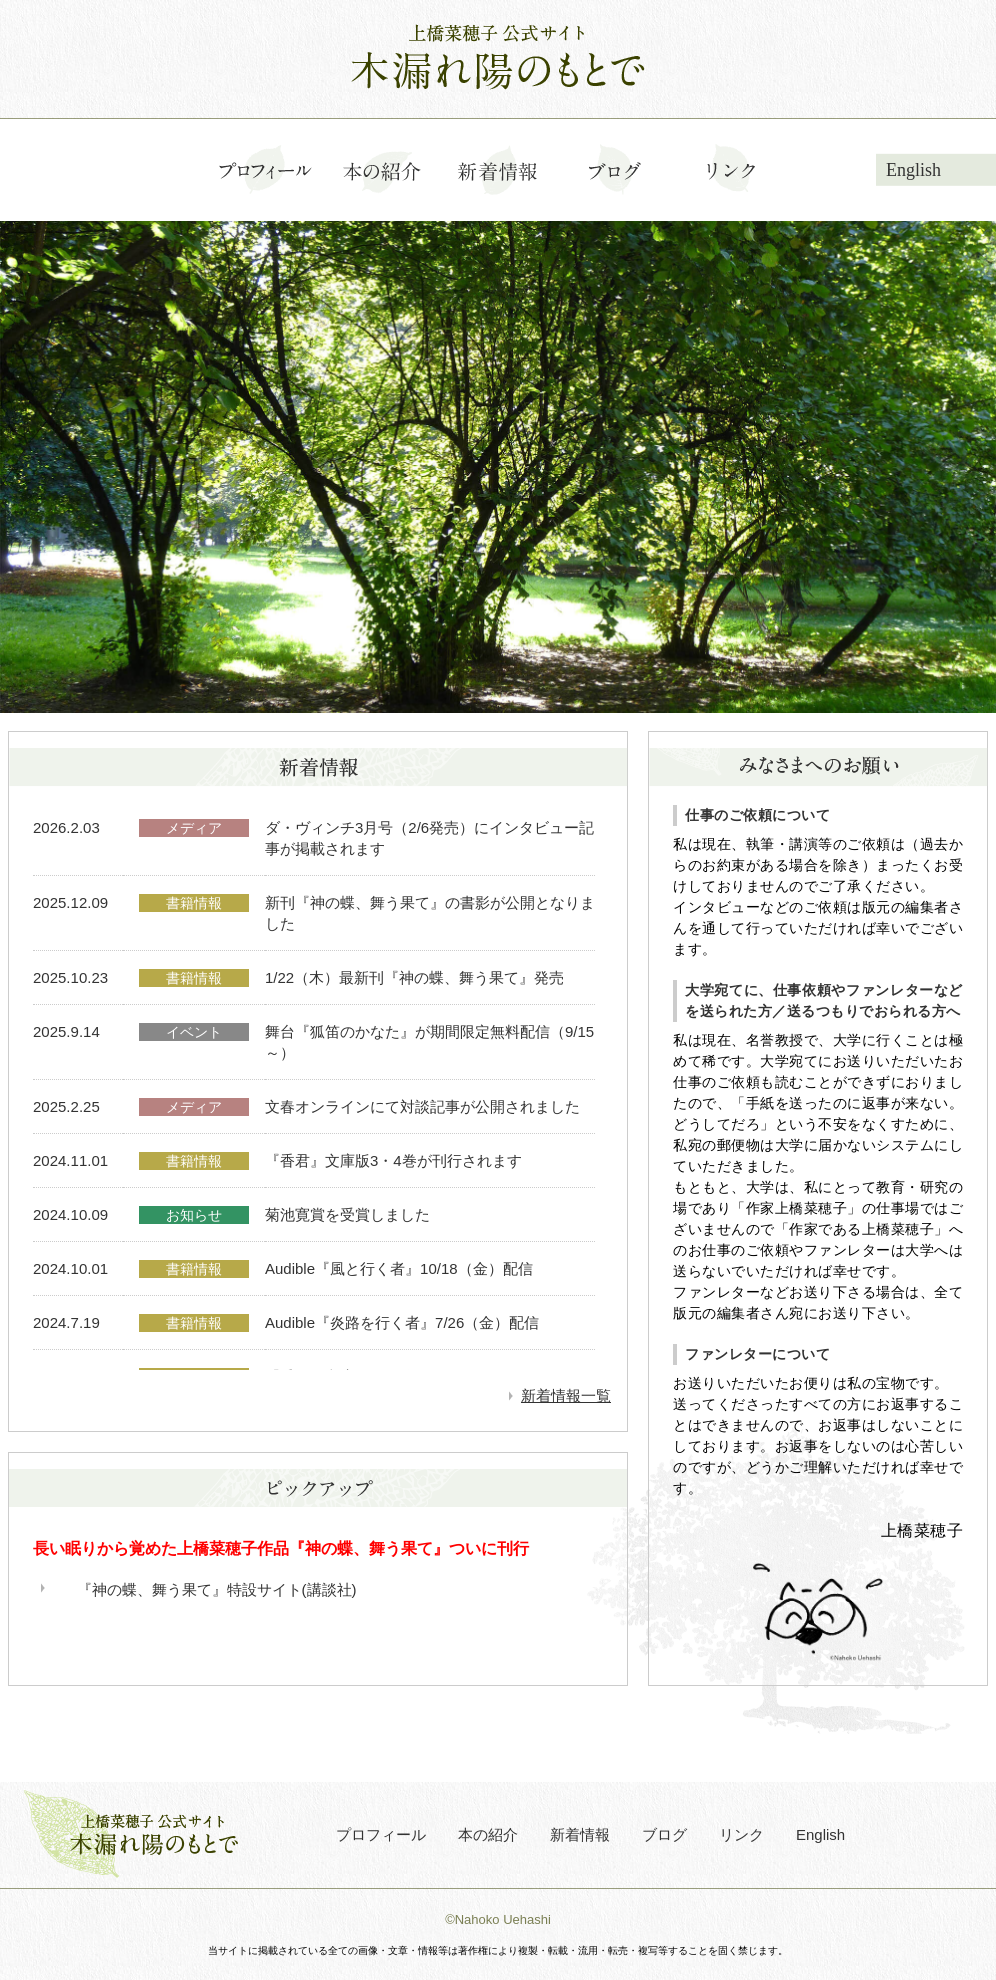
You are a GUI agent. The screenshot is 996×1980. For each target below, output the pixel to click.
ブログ (664, 1834)
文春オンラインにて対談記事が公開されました (422, 1106)
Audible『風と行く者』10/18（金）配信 (399, 1268)
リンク (741, 1834)
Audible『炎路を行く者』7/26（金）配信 (402, 1322)
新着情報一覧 (566, 1395)
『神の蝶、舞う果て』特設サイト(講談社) (217, 1589)
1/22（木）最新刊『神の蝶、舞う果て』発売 (414, 977)
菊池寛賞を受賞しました (347, 1214)
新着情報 (580, 1834)
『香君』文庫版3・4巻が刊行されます (393, 1160)
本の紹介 (488, 1834)
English (913, 170)
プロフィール (381, 1834)
